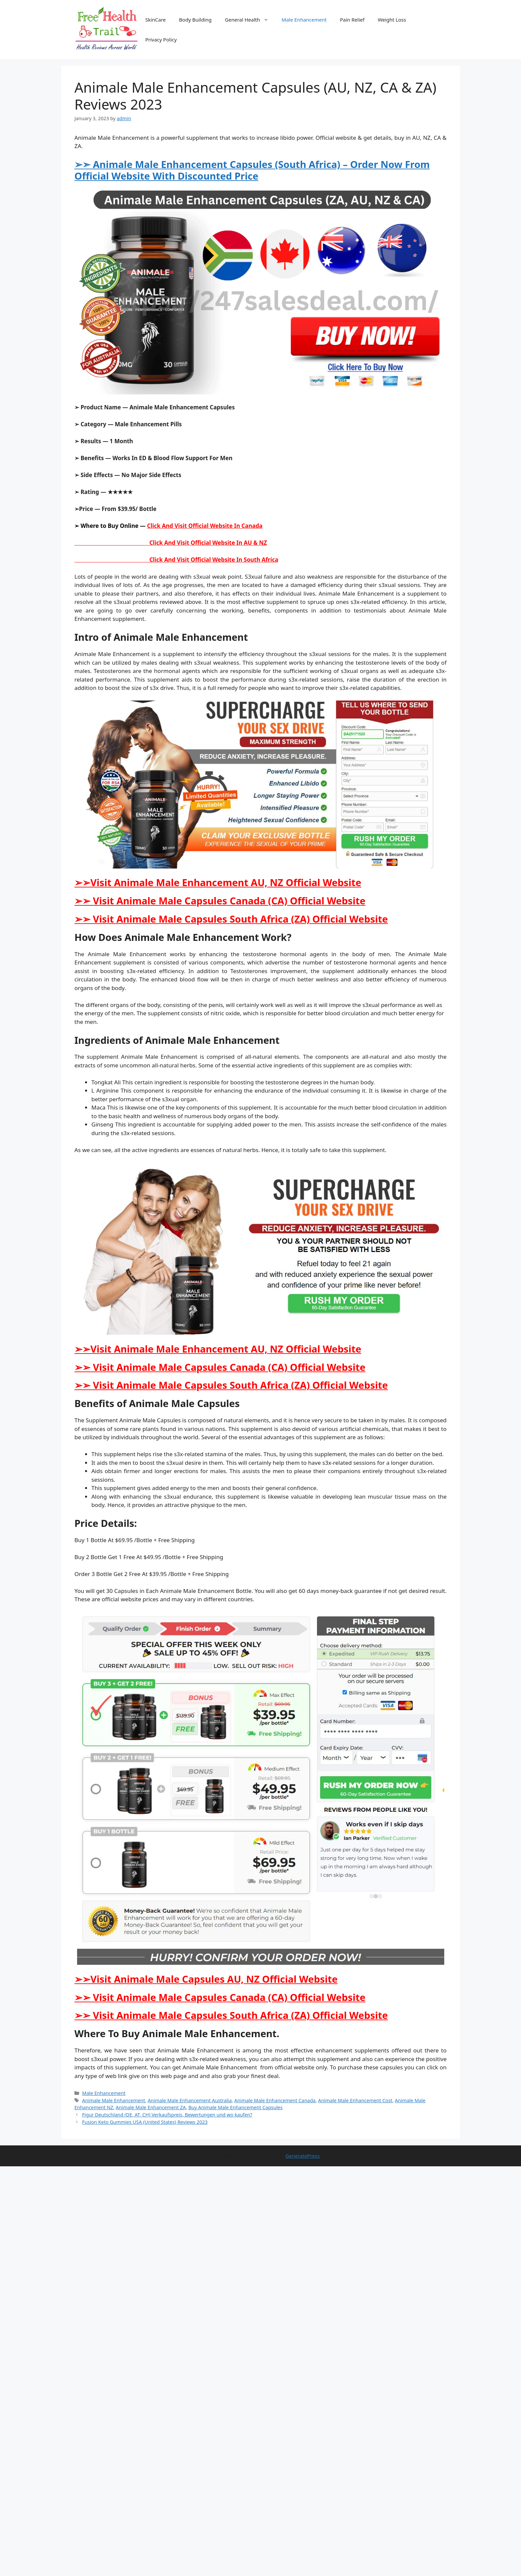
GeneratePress (302, 2155)
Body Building (195, 19)
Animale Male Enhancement (113, 2100)
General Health (250, 20)
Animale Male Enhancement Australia (190, 2100)
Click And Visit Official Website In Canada (204, 526)
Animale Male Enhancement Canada (275, 2100)
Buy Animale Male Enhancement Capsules (235, 2107)
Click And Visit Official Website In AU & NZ (170, 542)
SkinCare (155, 19)
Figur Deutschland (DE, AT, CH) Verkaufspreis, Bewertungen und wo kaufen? (167, 2115)
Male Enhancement (304, 19)
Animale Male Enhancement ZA (151, 2107)
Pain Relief (352, 19)
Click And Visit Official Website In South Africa (176, 559)
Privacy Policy (161, 39)
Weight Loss (392, 19)
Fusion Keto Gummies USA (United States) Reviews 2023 (145, 2122)
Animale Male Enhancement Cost (355, 2100)
